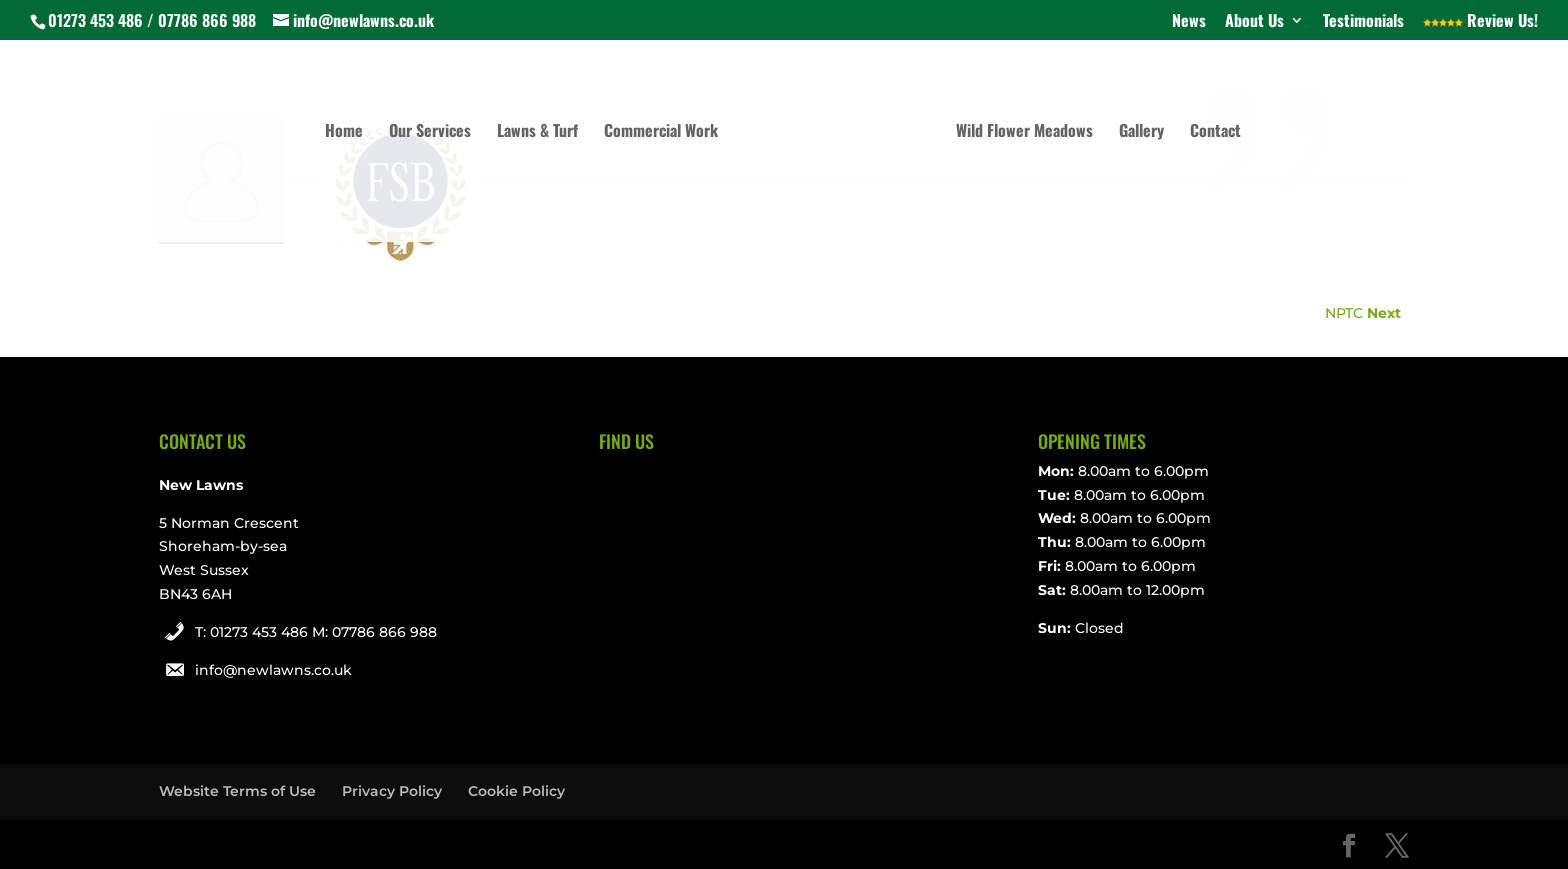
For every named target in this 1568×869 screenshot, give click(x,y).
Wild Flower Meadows (1024, 132)
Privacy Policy (392, 791)
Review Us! (1480, 22)
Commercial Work (661, 132)
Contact (1215, 132)
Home (344, 132)
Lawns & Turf (537, 132)
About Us (1254, 22)
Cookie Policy (516, 791)
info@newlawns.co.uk (273, 670)
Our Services (430, 132)
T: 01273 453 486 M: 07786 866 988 (316, 632)
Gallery (1141, 132)
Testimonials (1363, 22)
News (1189, 22)
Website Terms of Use (237, 791)
